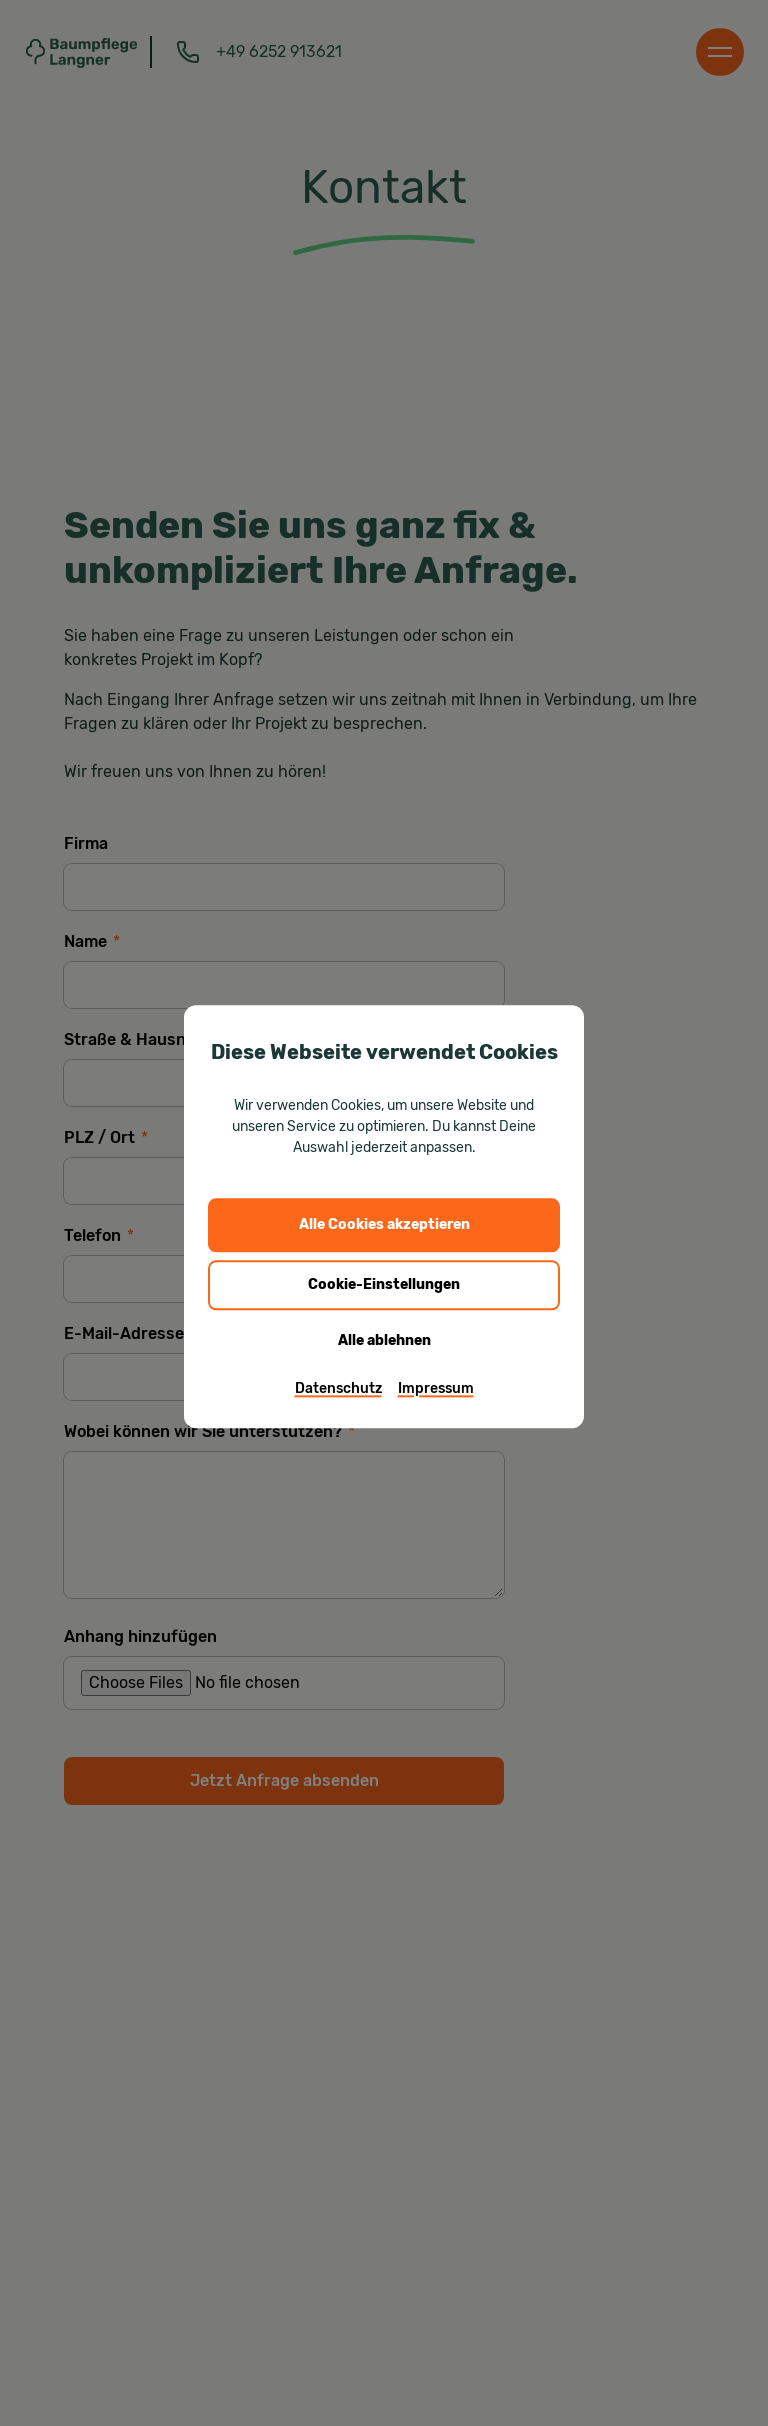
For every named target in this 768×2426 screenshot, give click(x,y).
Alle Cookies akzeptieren (384, 1224)
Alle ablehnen (384, 1340)
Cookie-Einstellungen (384, 1284)
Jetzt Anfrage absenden (284, 1780)
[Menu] (720, 52)
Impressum (436, 1388)
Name (92, 941)
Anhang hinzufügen (140, 1636)
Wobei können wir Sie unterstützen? (209, 1431)
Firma (86, 843)
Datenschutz (338, 1388)
